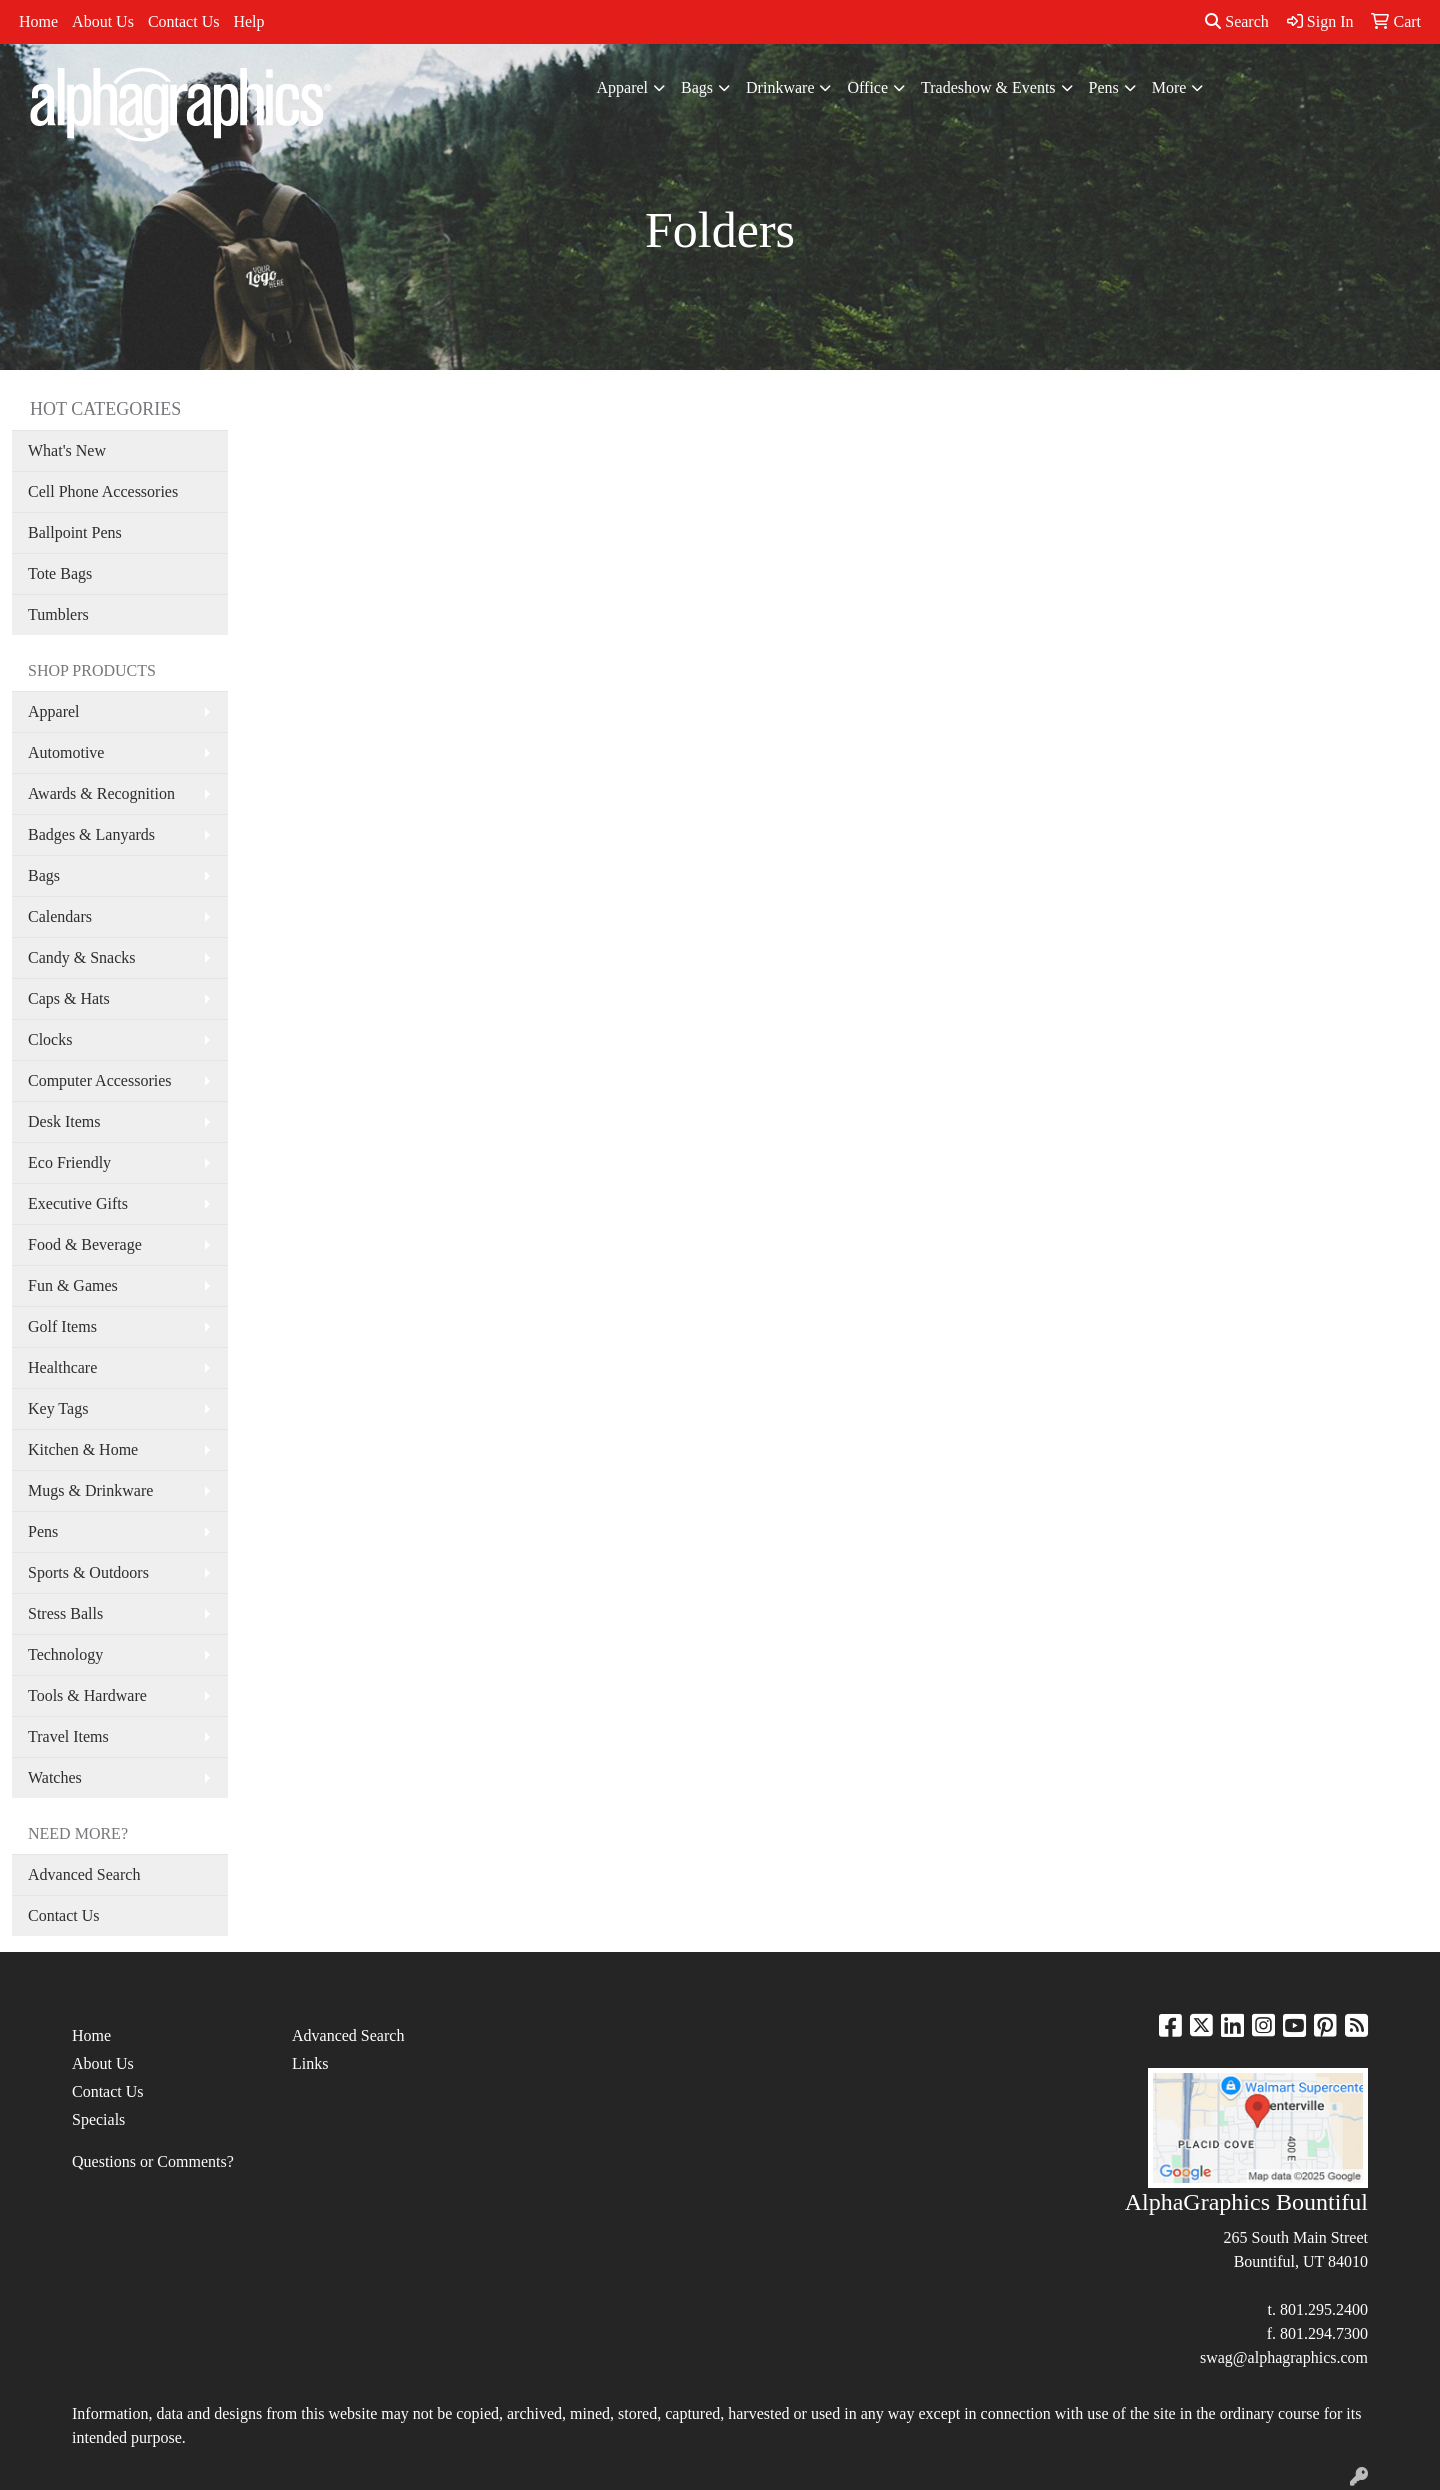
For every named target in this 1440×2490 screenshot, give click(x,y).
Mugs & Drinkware (90, 1490)
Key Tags (58, 1408)
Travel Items (68, 1736)
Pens (1104, 87)
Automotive (66, 752)
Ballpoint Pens (75, 532)
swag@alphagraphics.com (1284, 2357)
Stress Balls (65, 1613)
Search (1237, 21)
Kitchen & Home (83, 1449)
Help (248, 21)
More (1169, 87)
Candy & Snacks (82, 957)
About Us (103, 21)
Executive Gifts (78, 1203)
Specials (98, 2119)
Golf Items (62, 1326)
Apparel (623, 87)
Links (310, 2063)
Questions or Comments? (153, 2161)
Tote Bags (60, 573)
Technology (65, 1654)
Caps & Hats (69, 998)
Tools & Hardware (87, 1695)
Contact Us (184, 21)
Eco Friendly (69, 1162)
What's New (67, 450)
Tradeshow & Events (988, 87)
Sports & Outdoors (88, 1572)
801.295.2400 (1324, 2309)
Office (867, 87)
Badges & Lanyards (91, 834)
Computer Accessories (100, 1080)
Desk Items (64, 1121)
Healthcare (62, 1367)
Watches (55, 1777)
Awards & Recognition (101, 793)
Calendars (60, 916)
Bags (697, 87)
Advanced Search (84, 1874)
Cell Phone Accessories (103, 491)
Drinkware (780, 87)
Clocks (50, 1039)
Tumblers (58, 614)
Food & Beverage (85, 1244)
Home (38, 21)
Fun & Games (73, 1285)
